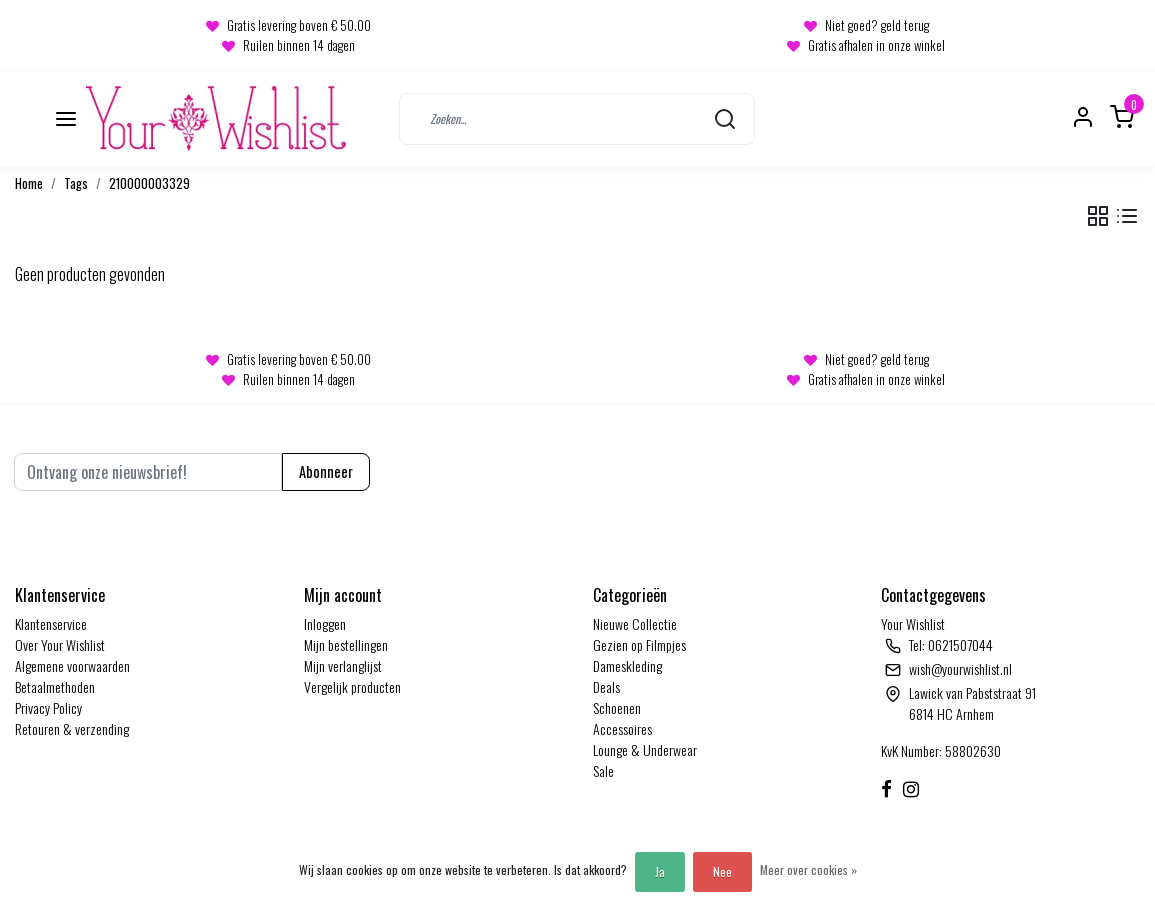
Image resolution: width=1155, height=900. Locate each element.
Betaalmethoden (55, 686)
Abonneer (326, 471)
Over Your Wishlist (60, 644)
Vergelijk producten (352, 686)
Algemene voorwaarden (72, 665)
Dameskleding (627, 665)
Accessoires (622, 728)
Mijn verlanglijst (343, 665)
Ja (660, 871)
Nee (722, 871)
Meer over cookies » (808, 869)
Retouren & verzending (72, 728)
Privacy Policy (48, 707)
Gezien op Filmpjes (639, 644)
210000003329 (149, 183)
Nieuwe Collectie (635, 623)
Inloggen (325, 623)
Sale (603, 770)
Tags (76, 183)
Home (29, 183)
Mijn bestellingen (346, 644)
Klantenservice (51, 623)
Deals (606, 686)
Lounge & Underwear (645, 749)
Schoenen (617, 707)
